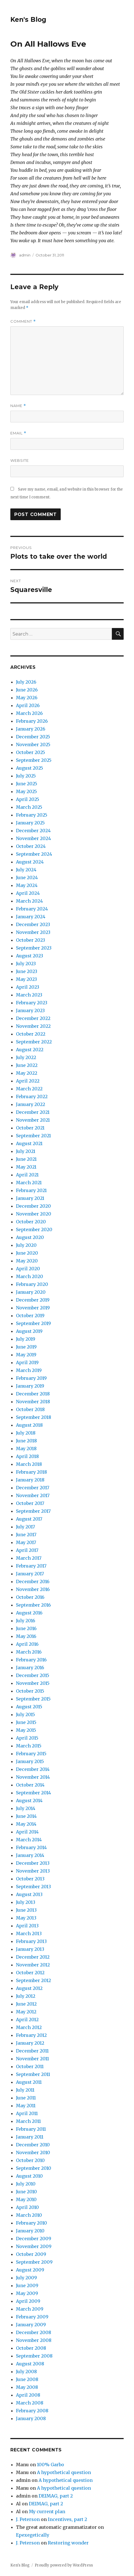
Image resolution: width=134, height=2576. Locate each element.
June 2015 (26, 1722)
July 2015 (25, 1714)
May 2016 (26, 1636)
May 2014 (26, 1824)
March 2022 (29, 1088)
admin (24, 255)
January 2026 (30, 729)
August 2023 (29, 955)
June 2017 (26, 1534)
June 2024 (27, 877)
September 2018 (33, 1417)
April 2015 (27, 1738)
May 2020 (27, 1261)
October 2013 (30, 1879)
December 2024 (33, 830)
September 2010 (33, 2168)
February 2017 (31, 1566)
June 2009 (27, 2285)
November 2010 (33, 2152)
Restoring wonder (68, 2543)
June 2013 (26, 1910)
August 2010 (29, 2176)
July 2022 (26, 1057)
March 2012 (29, 2027)
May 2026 (26, 697)
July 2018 (26, 1433)
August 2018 (29, 1425)
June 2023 (26, 971)
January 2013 (30, 1949)
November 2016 (33, 1589)
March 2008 (29, 2403)
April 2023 (27, 987)
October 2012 (30, 1972)
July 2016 (25, 1620)
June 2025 (26, 783)
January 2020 (31, 1292)
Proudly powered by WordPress (64, 2565)
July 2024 (26, 869)
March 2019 (29, 1370)
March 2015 (28, 1746)
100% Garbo (50, 2464)
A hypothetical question (64, 2472)
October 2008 (31, 2348)
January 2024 (30, 916)
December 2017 (32, 1487)
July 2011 (25, 2090)
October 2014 (30, 1785)
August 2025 (29, 768)
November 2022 (33, 1026)
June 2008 (27, 2379)
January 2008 (31, 2418)
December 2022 (33, 1018)
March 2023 (29, 995)
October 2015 (30, 1691)
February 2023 (31, 1002)
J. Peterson (28, 2519)
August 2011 (29, 2082)
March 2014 (29, 1839)
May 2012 (26, 2011)
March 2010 (29, 2215)
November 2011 (32, 2058)
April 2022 (27, 1081)
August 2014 (29, 1800)
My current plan (47, 2511)
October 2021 (30, 1128)
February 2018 (31, 1472)
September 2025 (33, 760)
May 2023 (26, 979)
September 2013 (33, 1886)
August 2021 (29, 1143)
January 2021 (30, 1198)
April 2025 (27, 799)
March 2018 (29, 1464)
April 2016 (27, 1644)
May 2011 (26, 2105)
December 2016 (33, 1581)
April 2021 (27, 1175)
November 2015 (33, 1683)
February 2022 (32, 1096)
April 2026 (28, 705)
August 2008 (30, 2363)
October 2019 (30, 1315)
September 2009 (34, 2262)
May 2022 (26, 1073)
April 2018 (27, 1456)
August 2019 (29, 1331)
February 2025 (31, 815)
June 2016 (26, 1628)
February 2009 (32, 2317)
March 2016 (29, 1652)
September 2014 (33, 1792)
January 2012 (30, 2043)
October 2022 (30, 1034)
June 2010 (26, 2191)
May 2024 (26, 885)
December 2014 (33, 1769)
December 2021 (33, 1112)
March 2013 (29, 1933)
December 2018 (33, 1394)
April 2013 (27, 1925)
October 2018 (30, 1409)
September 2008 (34, 2356)
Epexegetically (32, 2535)
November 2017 (33, 1495)
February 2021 (31, 1190)
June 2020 (27, 1253)
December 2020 (33, 1206)
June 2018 (26, 1440)
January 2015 (30, 1761)
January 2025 (30, 823)
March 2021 (29, 1182)
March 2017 (28, 1558)
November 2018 (33, 1401)
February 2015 (31, 1753)
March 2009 (29, 2309)
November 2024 (33, 838)
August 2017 (29, 1519)
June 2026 (27, 690)
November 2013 (33, 1871)
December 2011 (32, 2051)
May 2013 (26, 1918)
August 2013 (29, 1894)
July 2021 (25, 1151)
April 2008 (28, 2395)
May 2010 (26, 2199)
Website (19, 460)
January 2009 (31, 2324)
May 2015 (26, 1730)
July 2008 (26, 2371)
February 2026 (32, 721)
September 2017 (33, 1511)
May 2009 (27, 2293)
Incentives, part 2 (67, 2519)
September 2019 (33, 1323)
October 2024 (31, 846)
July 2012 (25, 1996)
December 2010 (33, 2144)
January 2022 (30, 1104)
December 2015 (32, 1675)
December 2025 (33, 736)
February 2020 (32, 1284)
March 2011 (28, 2121)
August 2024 (30, 862)
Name (18, 405)
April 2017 (27, 1550)
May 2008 (27, 2387)
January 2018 (30, 1480)
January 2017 (30, 1573)
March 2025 (29, 807)
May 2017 (26, 1542)
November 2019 (33, 1307)
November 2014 (33, 1777)
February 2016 (31, 1659)
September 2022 (34, 1042)
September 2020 (34, 1229)
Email (18, 433)
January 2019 (30, 1386)
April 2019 (27, 1362)
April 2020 (28, 1268)
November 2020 (33, 1214)
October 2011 (30, 2066)
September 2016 (33, 1605)
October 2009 (31, 2254)
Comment (23, 321)
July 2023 (26, 963)
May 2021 (26, 1167)
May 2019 (26, 1354)
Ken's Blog (28, 19)
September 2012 (33, 1980)
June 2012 (26, 2004)
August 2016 (29, 1613)
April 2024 (28, 893)
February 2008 (32, 2410)
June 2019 (26, 1347)
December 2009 (33, 2238)
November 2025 (33, 744)
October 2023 (30, 940)
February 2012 (31, 2035)
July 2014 (25, 1808)
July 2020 (26, 1245)
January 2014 (30, 1855)
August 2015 (29, 1706)
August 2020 (30, 1237)
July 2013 (25, 1902)
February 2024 (32, 909)
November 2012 (33, 1965)
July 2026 (26, 682)
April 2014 (27, 1832)
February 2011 (31, 2129)
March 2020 (29, 1276)
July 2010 (26, 2184)
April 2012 (27, 2019)
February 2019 (31, 1378)
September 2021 (33, 1135)
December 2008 (33, 2332)
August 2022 (29, 1049)
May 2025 (26, 791)
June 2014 (26, 1816)
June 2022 (26, 1065)
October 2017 (30, 1503)
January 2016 (30, 1667)
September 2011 (33, 2074)
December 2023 (33, 924)
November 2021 (33, 1120)
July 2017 (25, 1527)
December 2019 (33, 1300)
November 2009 (33, 2246)
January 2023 (30, 1010)
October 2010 (30, 2160)
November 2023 (33, 932)
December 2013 (33, 1863)
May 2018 (26, 1448)
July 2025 (26, 776)
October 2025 (30, 752)
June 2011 (26, 2098)
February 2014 (31, 1847)
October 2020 (31, 1221)
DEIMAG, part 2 (56, 2496)
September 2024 (34, 854)
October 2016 (30, 1597)
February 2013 (31, 1941)
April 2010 (27, 2207)
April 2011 (27, 2113)
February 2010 (31, 2223)
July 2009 (26, 2277)
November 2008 (33, 2340)
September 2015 (33, 1699)
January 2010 (30, 2231)
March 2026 (29, 713)
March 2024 (29, 901)
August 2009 (30, 2270)
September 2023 (33, 948)
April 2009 (28, 2301)
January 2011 (29, 2137)
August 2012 (29, 1988)
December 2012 (33, 1957)
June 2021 (26, 1159)
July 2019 (25, 1339)
